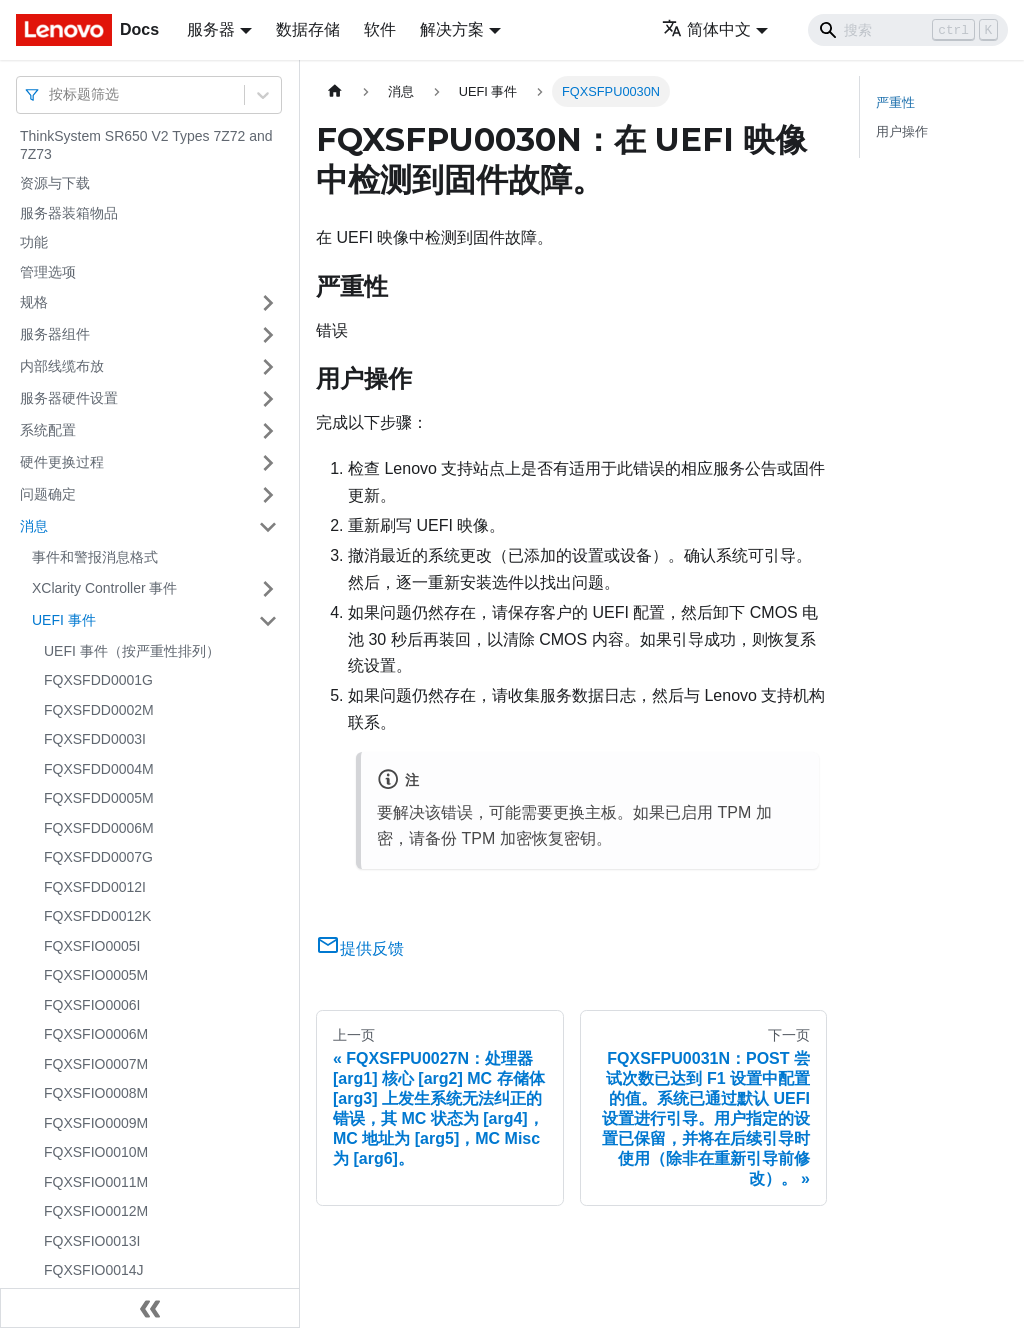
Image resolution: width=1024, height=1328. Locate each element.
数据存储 (308, 29)
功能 (34, 242)
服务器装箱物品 (69, 213)
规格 (34, 302)
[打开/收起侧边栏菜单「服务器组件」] (268, 335)
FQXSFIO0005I (92, 946)
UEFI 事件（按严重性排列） (132, 651)
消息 (34, 526)
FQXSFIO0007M (96, 1064)
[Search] (908, 30)
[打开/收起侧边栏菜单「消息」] (268, 527)
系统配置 (48, 430)
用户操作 (902, 131)
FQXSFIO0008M (96, 1093)
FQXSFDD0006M (99, 828)
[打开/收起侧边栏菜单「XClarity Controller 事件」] (268, 589)
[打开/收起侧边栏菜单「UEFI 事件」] (268, 621)
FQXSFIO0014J (94, 1270)
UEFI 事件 (64, 620)
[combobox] (51, 94)
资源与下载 (55, 183)
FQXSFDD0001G (98, 680)
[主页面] (335, 91)
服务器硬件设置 (69, 398)
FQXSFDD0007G (98, 857)
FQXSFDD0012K (97, 916)
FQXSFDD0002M (99, 710)
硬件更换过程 (62, 462)
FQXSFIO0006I (92, 1005)
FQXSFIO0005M (96, 975)
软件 (380, 29)
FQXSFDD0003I (95, 739)
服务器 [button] (211, 29)
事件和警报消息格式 (95, 557)
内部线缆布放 (62, 366)
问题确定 (48, 494)
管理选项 (48, 272)
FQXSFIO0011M (96, 1182)
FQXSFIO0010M (96, 1152)
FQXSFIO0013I (92, 1241)
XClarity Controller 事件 (104, 588)
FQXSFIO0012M (96, 1211)
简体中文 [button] (706, 29)
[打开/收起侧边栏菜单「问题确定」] (268, 495)
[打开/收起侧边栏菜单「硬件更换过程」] (268, 463)
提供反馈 (360, 948)
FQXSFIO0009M (96, 1123)
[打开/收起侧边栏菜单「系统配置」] (268, 431)
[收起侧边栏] (150, 1308)
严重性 (895, 102)
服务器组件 (55, 334)
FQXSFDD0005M (99, 798)
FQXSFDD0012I (95, 887)
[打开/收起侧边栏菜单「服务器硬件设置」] (268, 399)
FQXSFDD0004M (99, 769)
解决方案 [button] (452, 29)
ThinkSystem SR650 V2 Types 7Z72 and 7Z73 (146, 145)
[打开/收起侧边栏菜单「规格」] (268, 303)
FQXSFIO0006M (96, 1034)
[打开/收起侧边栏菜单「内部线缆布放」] (268, 367)
